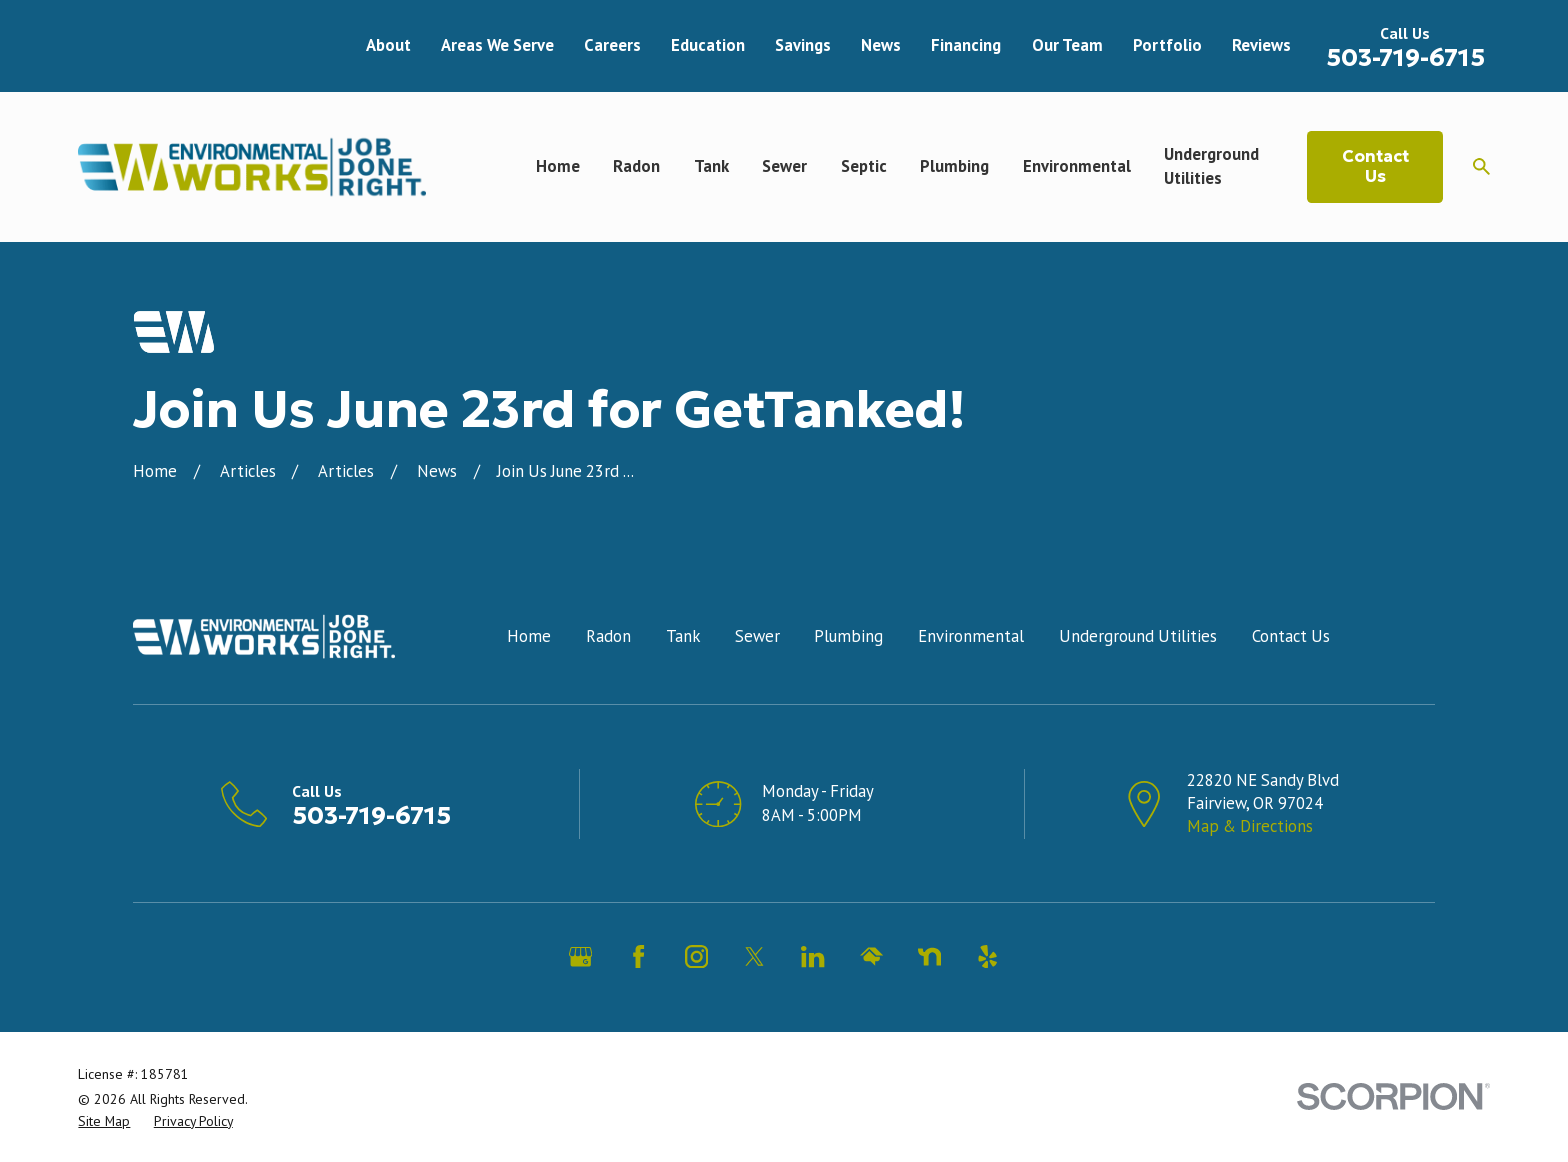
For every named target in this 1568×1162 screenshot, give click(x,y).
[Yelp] (987, 956)
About (388, 45)
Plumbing (848, 636)
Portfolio (1167, 45)
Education (708, 45)
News (881, 45)
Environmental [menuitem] (1077, 166)
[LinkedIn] (812, 956)
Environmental (971, 636)
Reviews (1261, 45)
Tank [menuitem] (711, 166)
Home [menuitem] (558, 166)
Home (529, 636)
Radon (608, 636)
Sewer (757, 636)
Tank (683, 636)
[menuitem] (104, 1121)
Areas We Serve (497, 45)
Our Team (1067, 45)
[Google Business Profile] (580, 956)
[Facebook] (638, 956)
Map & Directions (1250, 826)
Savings (803, 45)
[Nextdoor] (929, 956)
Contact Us (1375, 166)
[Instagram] (696, 956)
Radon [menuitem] (636, 166)
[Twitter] (754, 956)
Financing (966, 45)
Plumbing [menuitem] (954, 166)
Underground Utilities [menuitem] (1211, 165)
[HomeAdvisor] (871, 956)
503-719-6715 (1405, 57)
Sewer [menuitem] (784, 166)
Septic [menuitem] (864, 166)
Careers (612, 45)
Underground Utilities (1138, 636)
